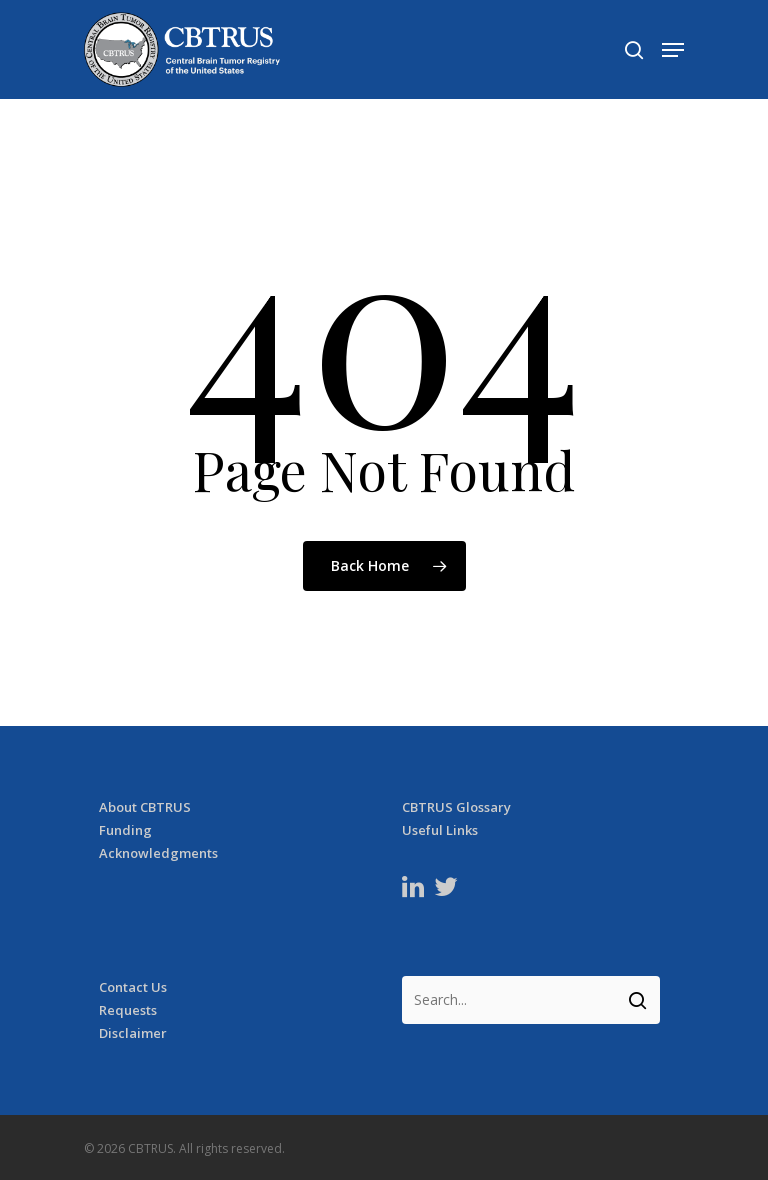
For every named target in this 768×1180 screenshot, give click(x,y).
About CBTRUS (145, 807)
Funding (125, 830)
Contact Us (133, 987)
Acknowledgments (158, 853)
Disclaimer (133, 1033)
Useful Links (440, 830)
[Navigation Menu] (673, 50)
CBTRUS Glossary (456, 807)
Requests (128, 1010)
